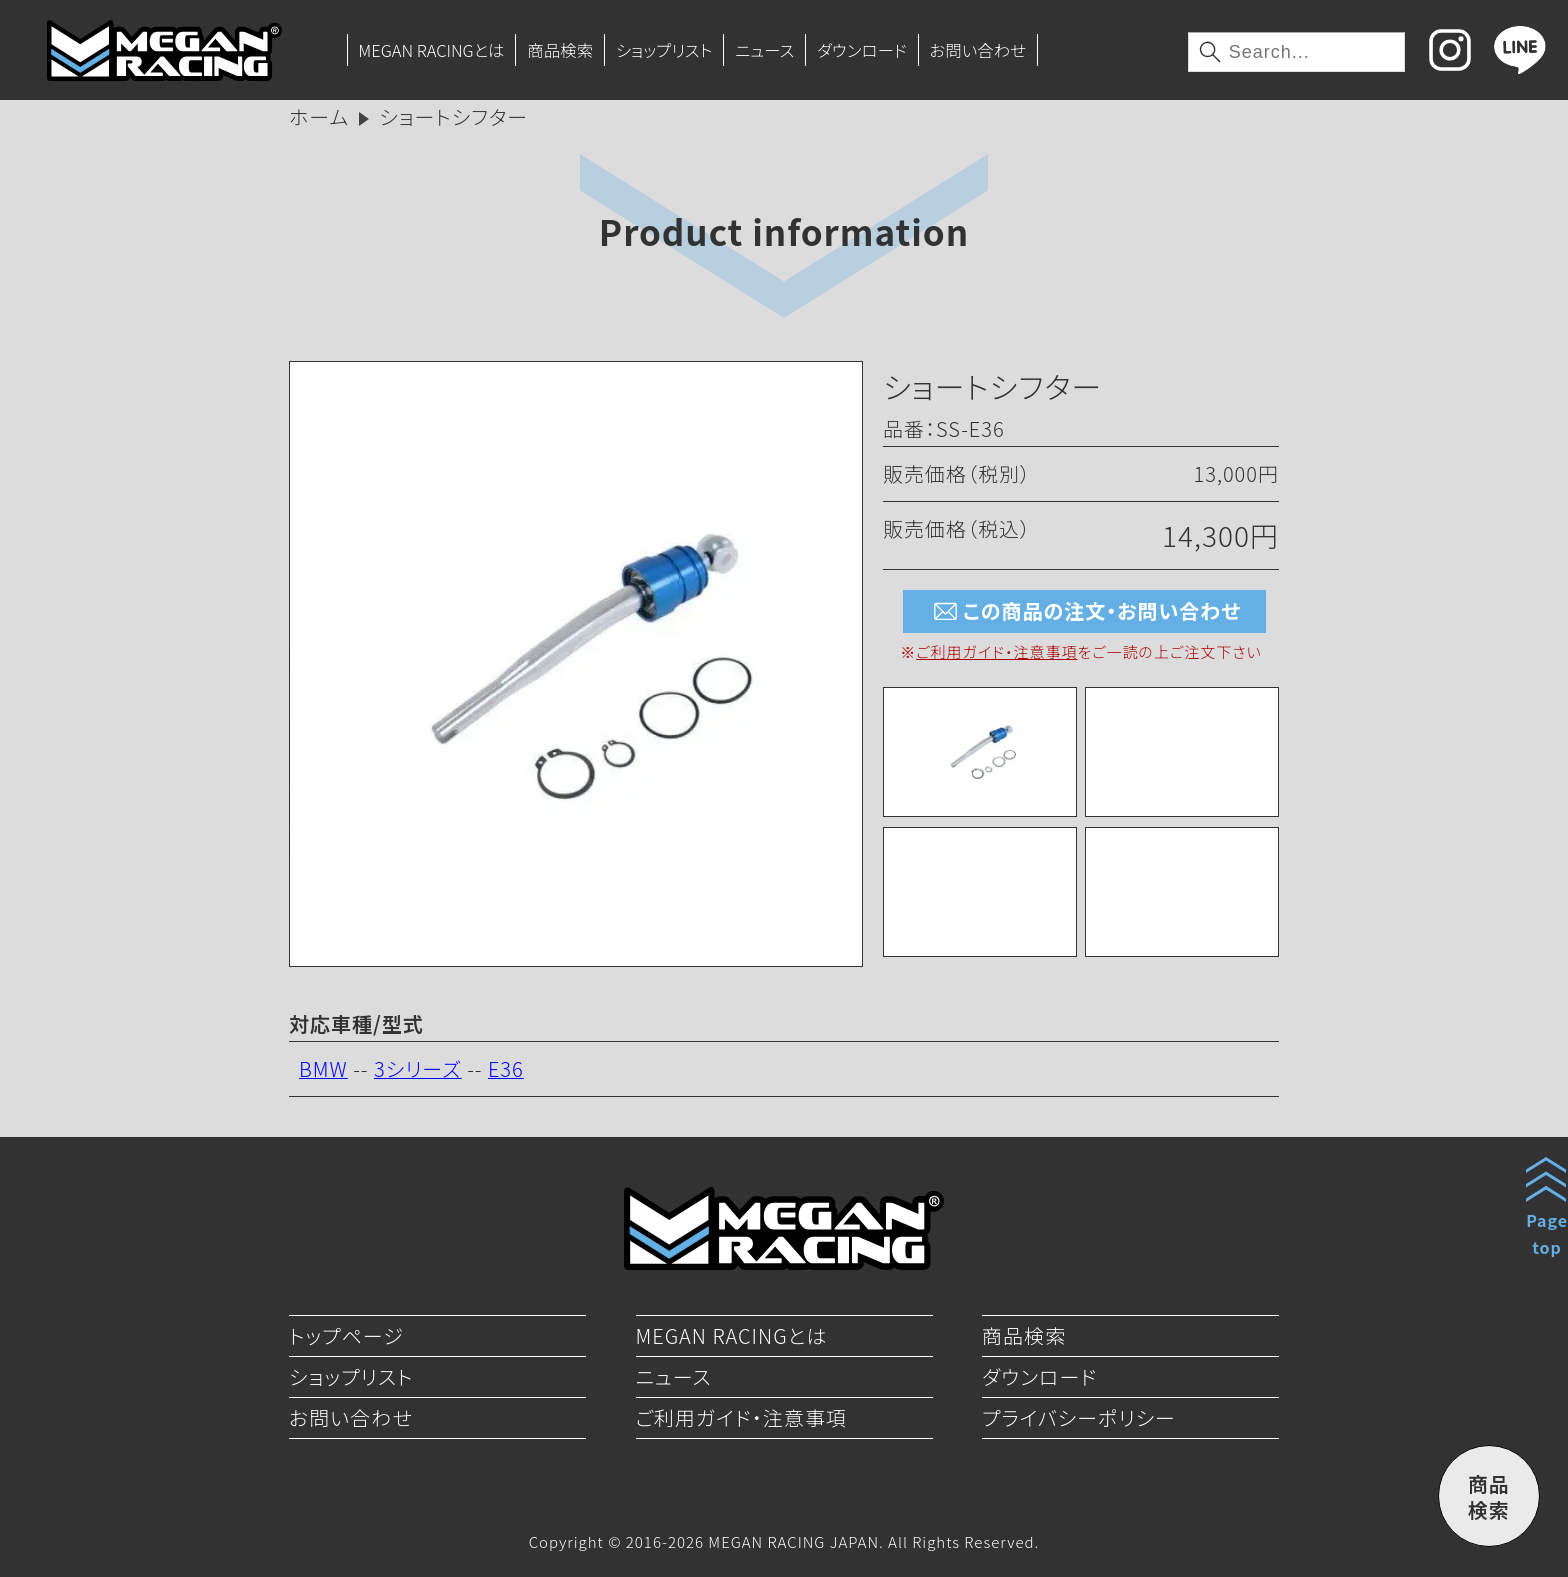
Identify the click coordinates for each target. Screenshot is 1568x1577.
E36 (506, 1068)
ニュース (764, 50)
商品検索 (560, 50)
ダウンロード (862, 50)
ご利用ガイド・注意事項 (996, 651)
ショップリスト (664, 50)
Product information (784, 230)
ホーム (319, 116)
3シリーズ (418, 1068)
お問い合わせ (977, 50)
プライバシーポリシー (1079, 1417)
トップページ (346, 1335)
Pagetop (1547, 1233)
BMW (323, 1068)
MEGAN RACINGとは (431, 50)
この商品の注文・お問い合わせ (1084, 611)
